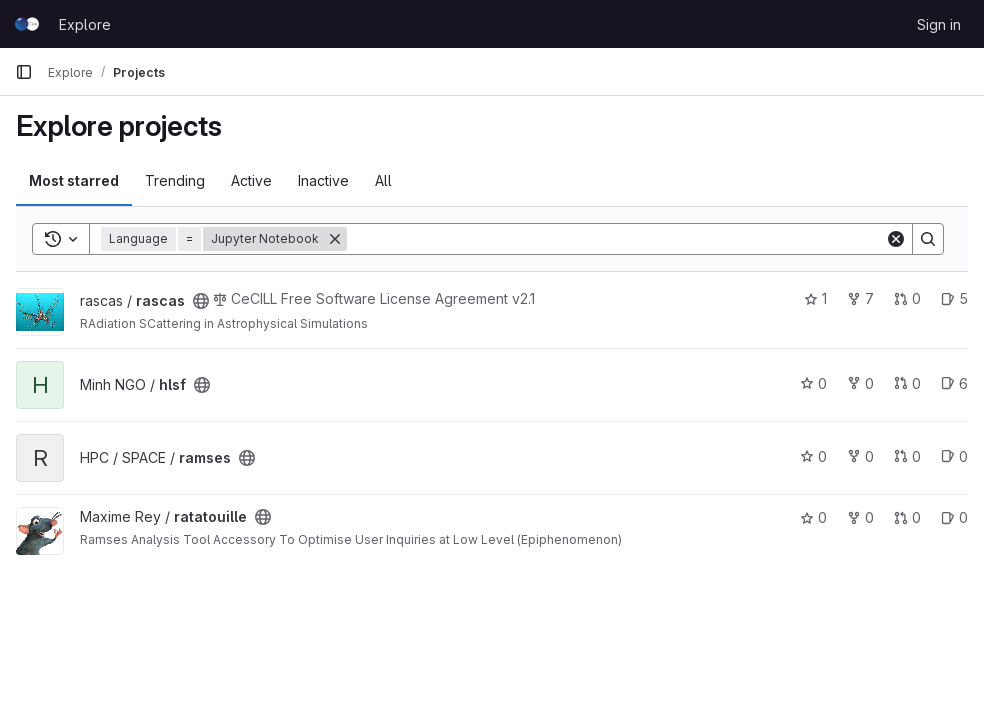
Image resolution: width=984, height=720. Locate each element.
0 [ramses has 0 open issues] (954, 456)
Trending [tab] (175, 180)
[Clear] (896, 239)
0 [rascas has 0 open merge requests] (907, 298)
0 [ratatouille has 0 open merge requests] (907, 517)
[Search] (616, 239)
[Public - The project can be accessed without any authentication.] (201, 301)
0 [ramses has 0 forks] (860, 456)
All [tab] (383, 180)
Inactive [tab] (323, 180)
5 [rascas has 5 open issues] (954, 298)
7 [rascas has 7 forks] (860, 298)
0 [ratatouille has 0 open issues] (954, 517)
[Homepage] (27, 24)
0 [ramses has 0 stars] (813, 456)
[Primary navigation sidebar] (24, 72)
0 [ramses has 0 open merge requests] (907, 456)
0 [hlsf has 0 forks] (860, 383)
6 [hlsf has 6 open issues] (954, 383)
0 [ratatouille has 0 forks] (860, 517)
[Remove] (335, 239)
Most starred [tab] (74, 180)
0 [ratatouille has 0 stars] (813, 517)
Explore (85, 24)
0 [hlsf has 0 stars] (813, 383)
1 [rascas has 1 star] (815, 298)
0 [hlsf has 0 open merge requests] (907, 383)
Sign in (939, 24)
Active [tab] (251, 180)
